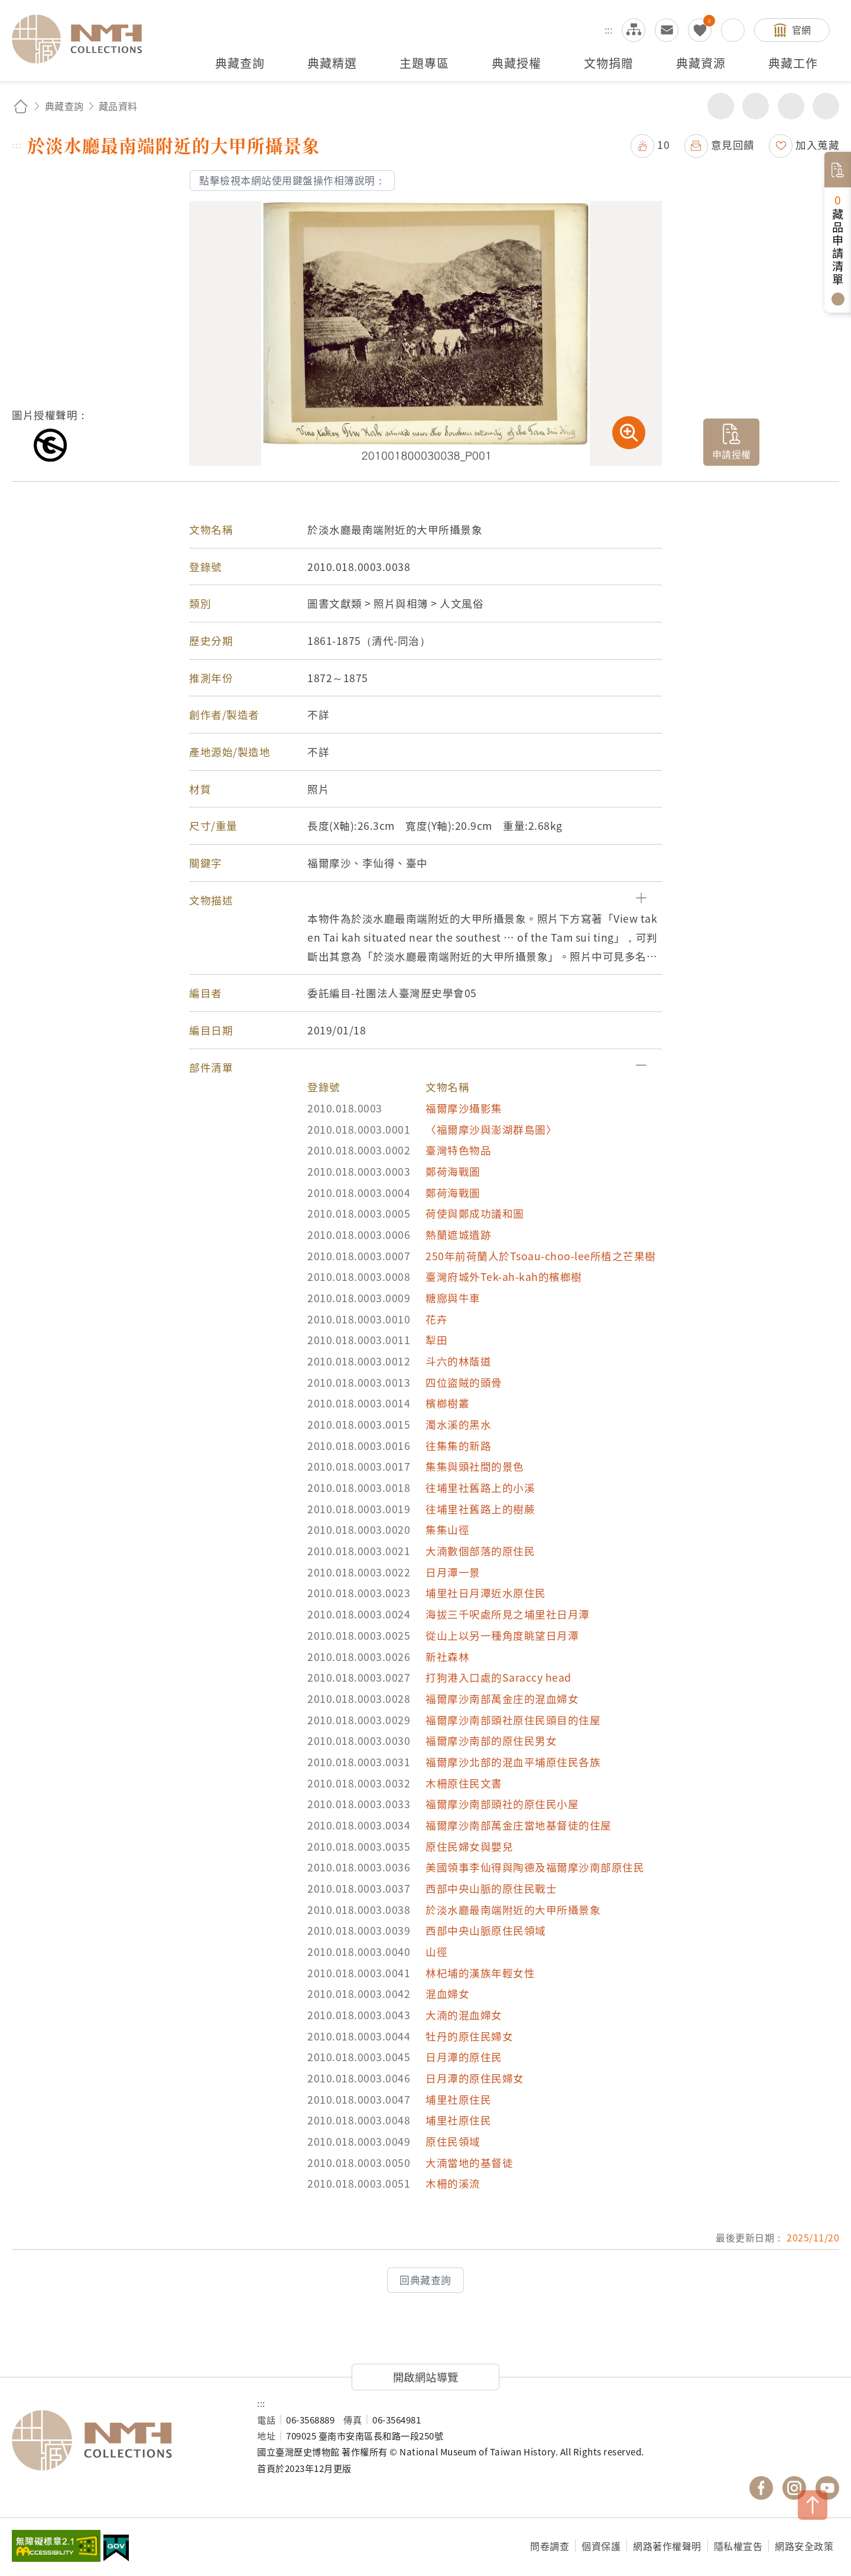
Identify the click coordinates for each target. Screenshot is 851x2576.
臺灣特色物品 (458, 1150)
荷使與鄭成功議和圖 (475, 1213)
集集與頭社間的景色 (475, 1466)
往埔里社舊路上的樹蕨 (480, 1508)
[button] (425, 900)
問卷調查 (549, 2545)
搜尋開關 (733, 30)
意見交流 (666, 30)
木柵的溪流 (453, 2183)
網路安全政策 (804, 2545)
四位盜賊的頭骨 (464, 1382)
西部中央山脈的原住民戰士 (491, 1888)
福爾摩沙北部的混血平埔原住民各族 (513, 1761)
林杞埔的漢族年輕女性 (480, 1972)
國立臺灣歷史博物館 (122, 2440)
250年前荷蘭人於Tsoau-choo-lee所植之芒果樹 (541, 1255)
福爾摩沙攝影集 (464, 1108)
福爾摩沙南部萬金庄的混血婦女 (502, 1698)
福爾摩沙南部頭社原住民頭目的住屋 (513, 1719)
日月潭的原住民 (464, 2056)
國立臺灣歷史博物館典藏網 (84, 39)
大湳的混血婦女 (464, 2014)
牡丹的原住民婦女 (469, 2036)
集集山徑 (447, 1529)
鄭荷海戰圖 (453, 1171)
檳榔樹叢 (447, 1403)
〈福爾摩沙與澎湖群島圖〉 (491, 1129)
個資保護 (601, 2545)
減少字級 (826, 106)
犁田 (436, 1339)
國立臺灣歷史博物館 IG (794, 2488)
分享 (720, 106)
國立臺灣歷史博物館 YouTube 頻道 (827, 2488)
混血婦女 (447, 1993)
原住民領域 (453, 2141)
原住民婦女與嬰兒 (469, 1846)
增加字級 (791, 106)
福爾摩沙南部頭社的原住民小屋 (502, 1803)
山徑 (436, 1951)
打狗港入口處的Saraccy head (498, 1677)
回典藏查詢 (425, 2280)
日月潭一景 (453, 1572)
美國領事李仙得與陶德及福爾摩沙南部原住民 (535, 1867)
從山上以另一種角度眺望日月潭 (502, 1635)
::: (609, 29)
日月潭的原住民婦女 (475, 2078)
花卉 (436, 1319)
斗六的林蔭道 (458, 1361)
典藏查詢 (64, 106)
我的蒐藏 (700, 30)
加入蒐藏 (817, 144)
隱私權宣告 (738, 2545)
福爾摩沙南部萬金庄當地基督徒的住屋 (519, 1825)
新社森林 (447, 1656)
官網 (801, 29)
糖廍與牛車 (453, 1297)
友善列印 (755, 106)
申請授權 (731, 454)
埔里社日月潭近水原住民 (486, 1592)
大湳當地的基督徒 (469, 2162)
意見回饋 (733, 144)
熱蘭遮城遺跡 (458, 1234)
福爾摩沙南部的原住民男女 (491, 1740)
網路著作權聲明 (667, 2545)
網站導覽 (633, 30)
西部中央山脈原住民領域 (486, 1930)
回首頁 (21, 106)
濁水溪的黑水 (458, 1424)
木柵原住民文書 (464, 1783)
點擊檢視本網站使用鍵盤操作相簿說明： (292, 180)
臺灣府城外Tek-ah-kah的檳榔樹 (504, 1276)
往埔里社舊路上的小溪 (480, 1487)
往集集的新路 (458, 1445)
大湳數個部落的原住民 (480, 1550)
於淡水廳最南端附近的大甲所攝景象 (513, 1909)
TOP (812, 2505)
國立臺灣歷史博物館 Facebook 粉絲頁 (761, 2488)
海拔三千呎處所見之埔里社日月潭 (508, 1614)
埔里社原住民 (458, 2099)
